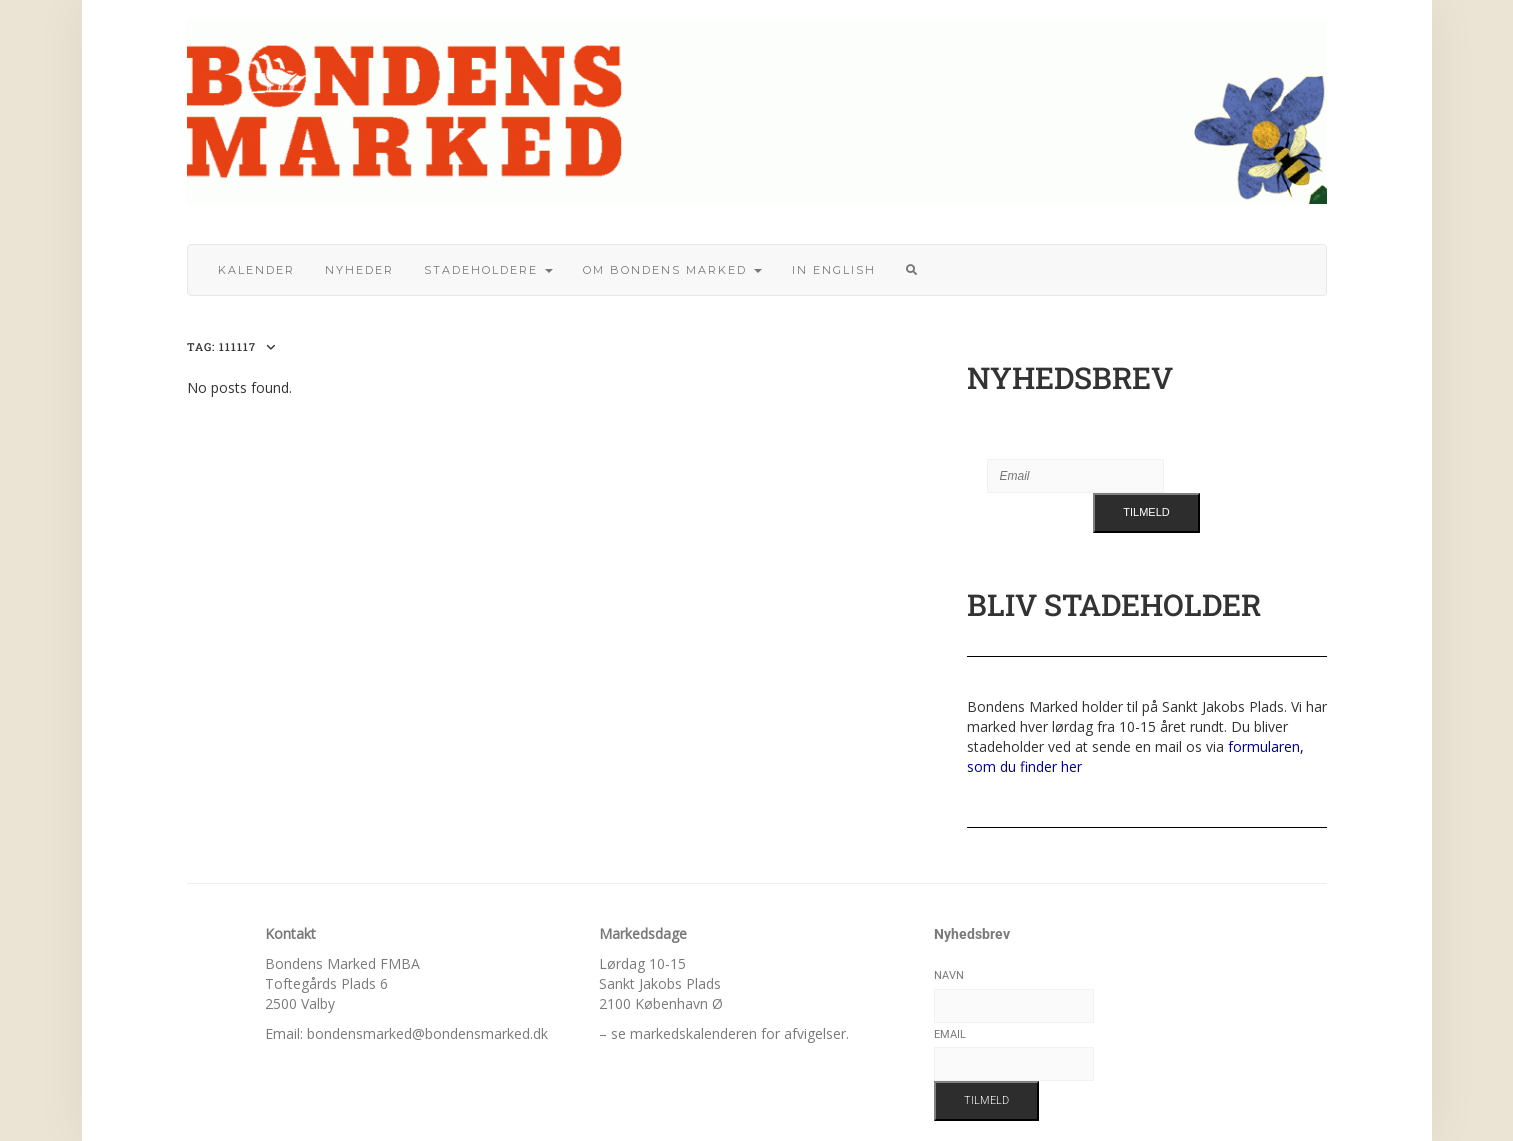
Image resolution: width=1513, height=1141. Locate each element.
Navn (949, 975)
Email (950, 1034)
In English (834, 270)
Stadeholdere (488, 270)
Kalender (256, 270)
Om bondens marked (672, 270)
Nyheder (359, 270)
